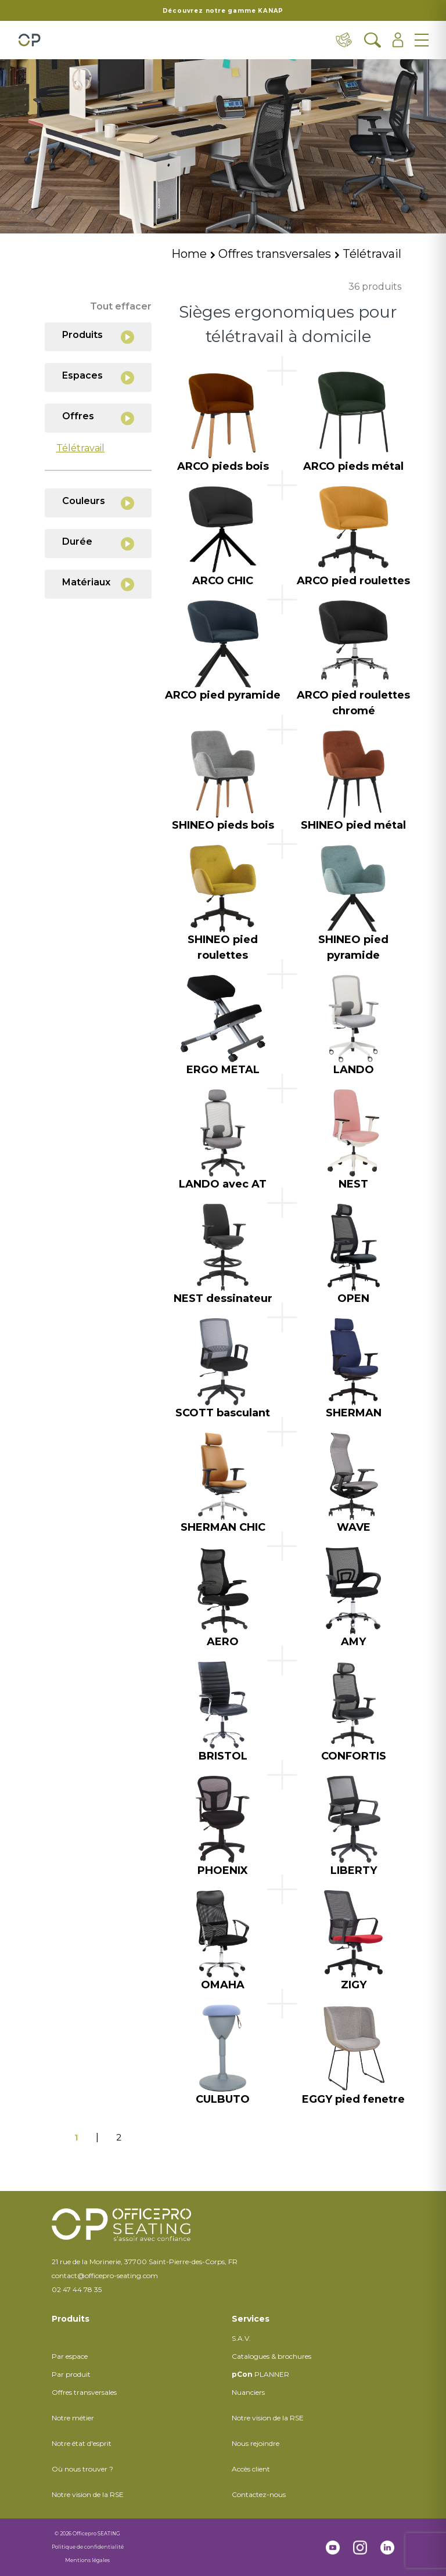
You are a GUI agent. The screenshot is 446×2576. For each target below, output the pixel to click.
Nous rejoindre (255, 2443)
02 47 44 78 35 (77, 2289)
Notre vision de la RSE (88, 2494)
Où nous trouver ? (82, 2469)
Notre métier (73, 2417)
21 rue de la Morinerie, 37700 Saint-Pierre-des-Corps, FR (145, 2261)
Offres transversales (274, 254)
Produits (98, 336)
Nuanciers (248, 2392)
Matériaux (98, 584)
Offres (98, 418)
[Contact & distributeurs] (344, 40)
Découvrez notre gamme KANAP (223, 11)
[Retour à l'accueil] (29, 40)
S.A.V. (241, 2338)
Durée (98, 543)
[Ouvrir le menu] (421, 40)
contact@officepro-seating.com (105, 2275)
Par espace (70, 2356)
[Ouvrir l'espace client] (398, 40)
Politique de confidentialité (88, 2547)
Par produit (71, 2374)
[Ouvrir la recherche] (372, 40)
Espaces (98, 377)
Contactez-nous (259, 2494)
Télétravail (372, 254)
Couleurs (98, 502)
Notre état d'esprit (82, 2443)
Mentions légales (87, 2560)
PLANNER (260, 2374)
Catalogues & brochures (271, 2356)
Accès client (251, 2469)
